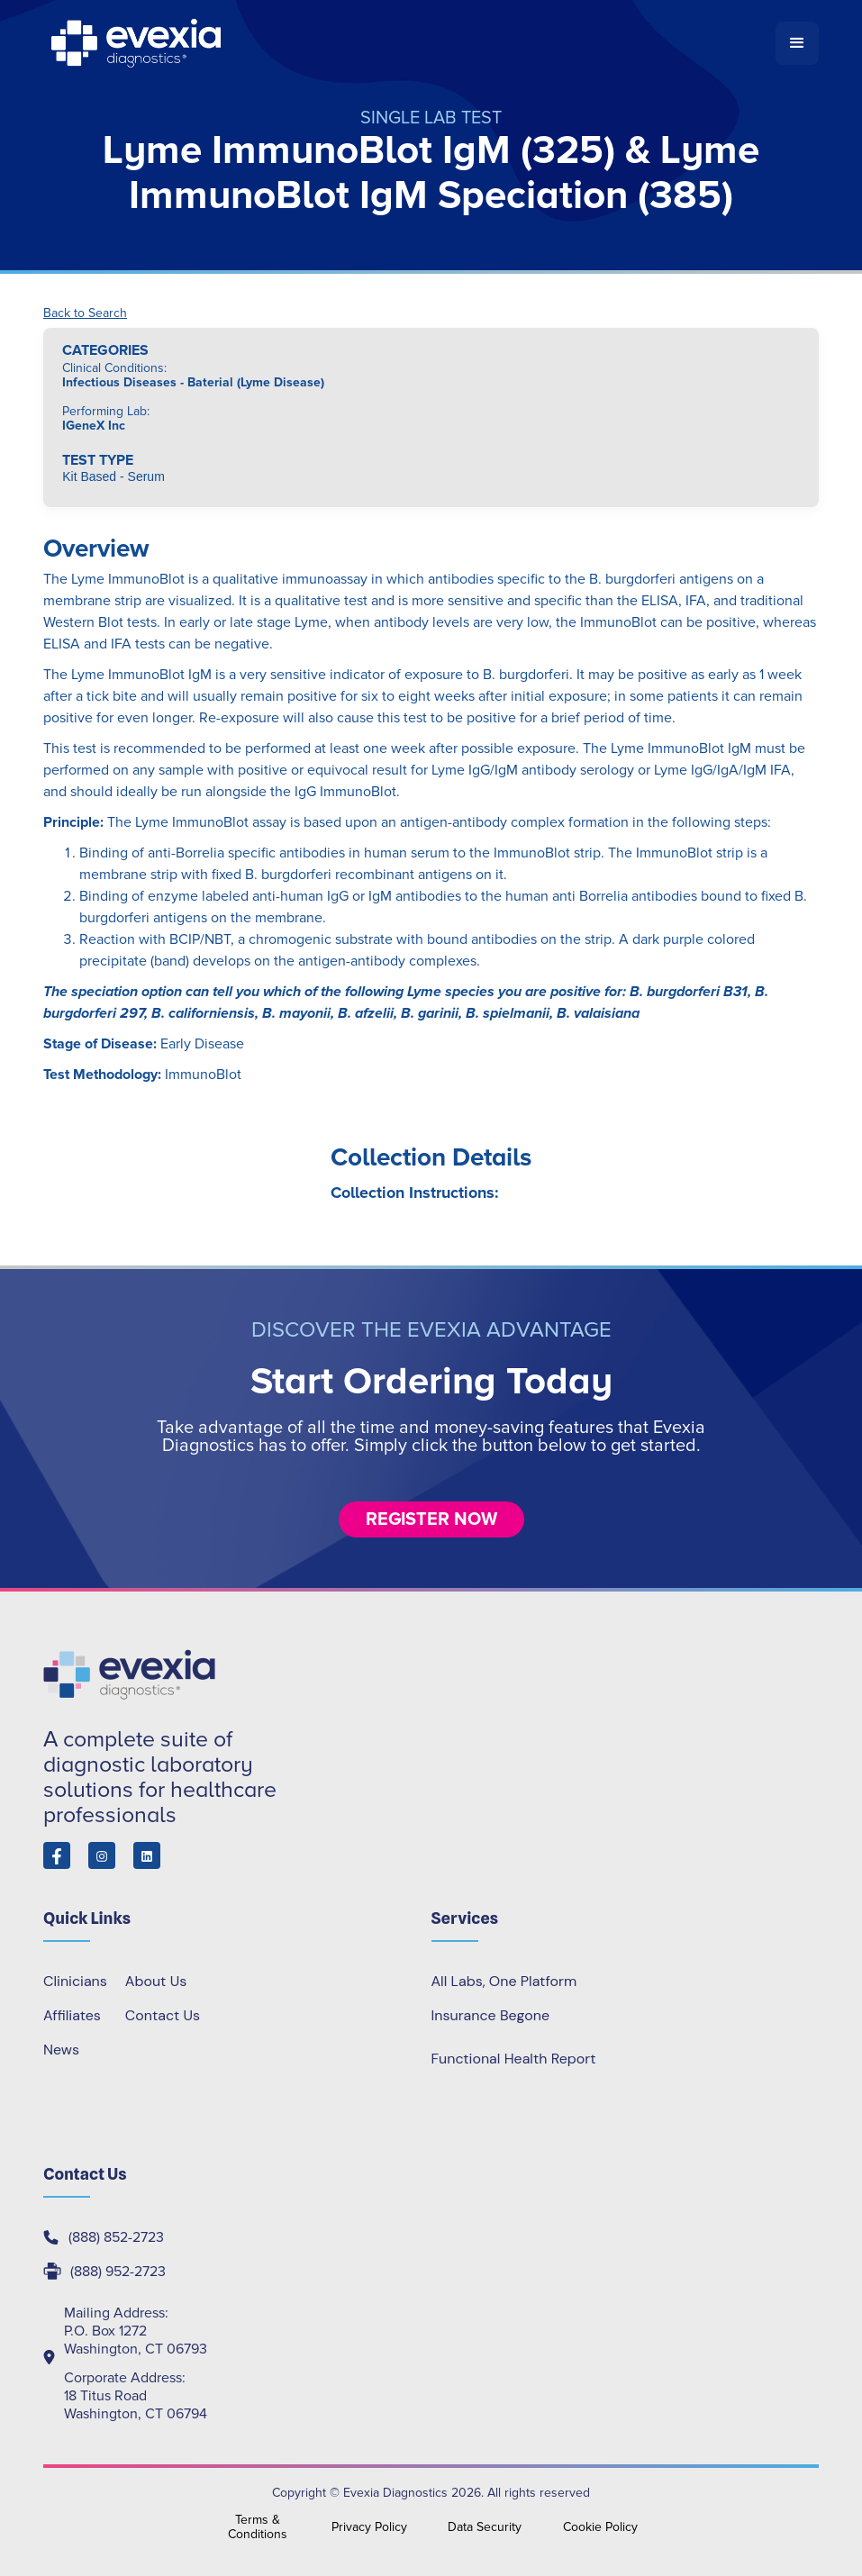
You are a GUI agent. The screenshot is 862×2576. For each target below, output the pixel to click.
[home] (409, 43)
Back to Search (85, 313)
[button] (797, 43)
